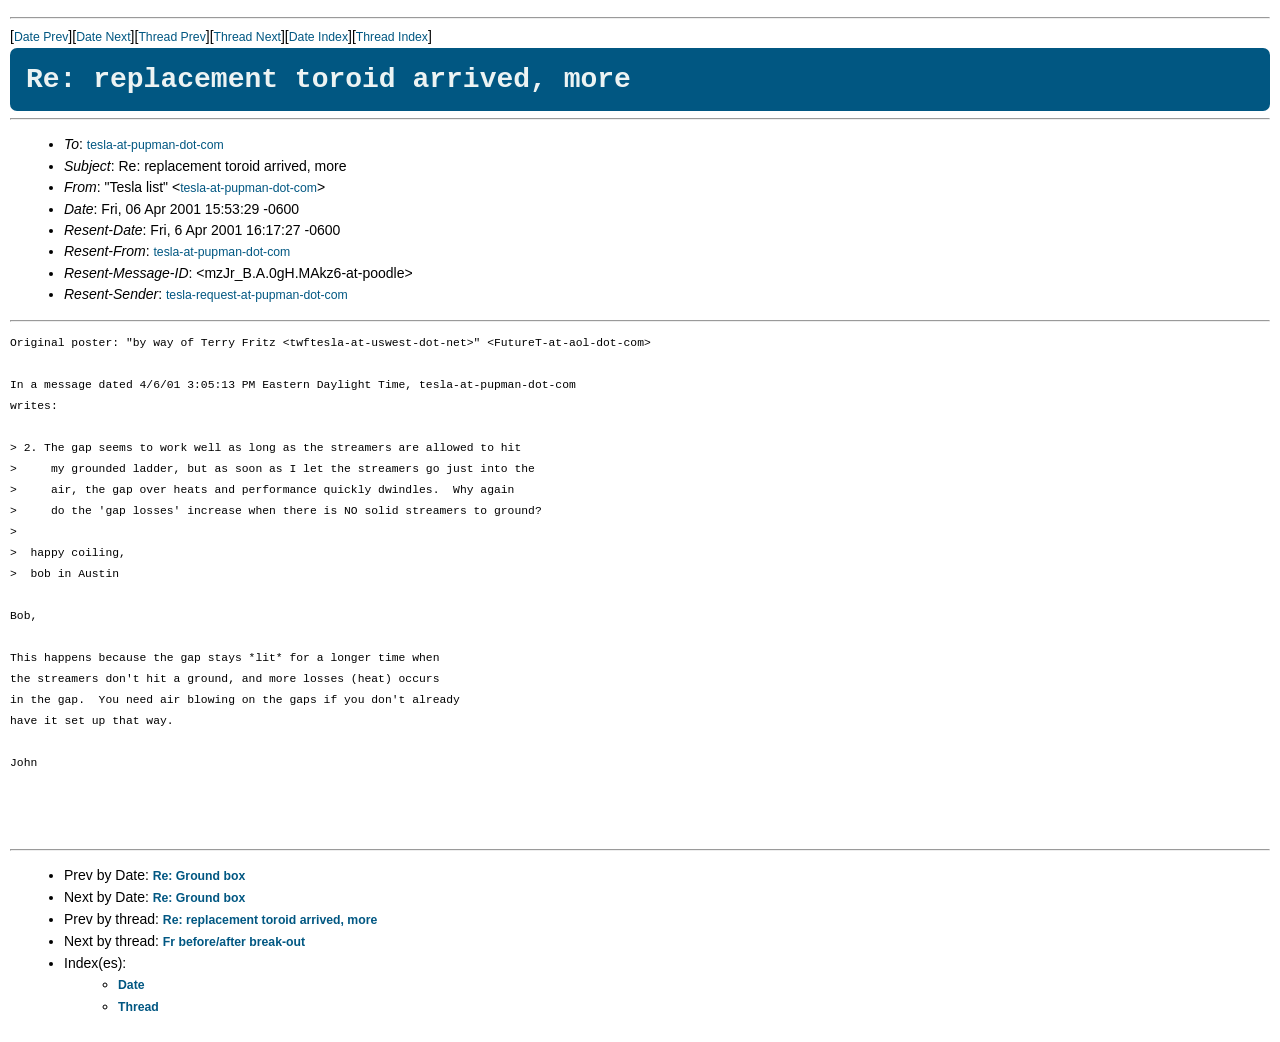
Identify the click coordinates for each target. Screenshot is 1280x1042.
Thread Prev (171, 37)
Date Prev (41, 37)
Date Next (103, 37)
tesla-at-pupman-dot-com (155, 145)
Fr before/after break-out (234, 942)
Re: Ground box (199, 876)
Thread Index (392, 37)
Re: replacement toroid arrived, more (270, 920)
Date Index (318, 37)
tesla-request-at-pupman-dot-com (257, 295)
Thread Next (247, 37)
